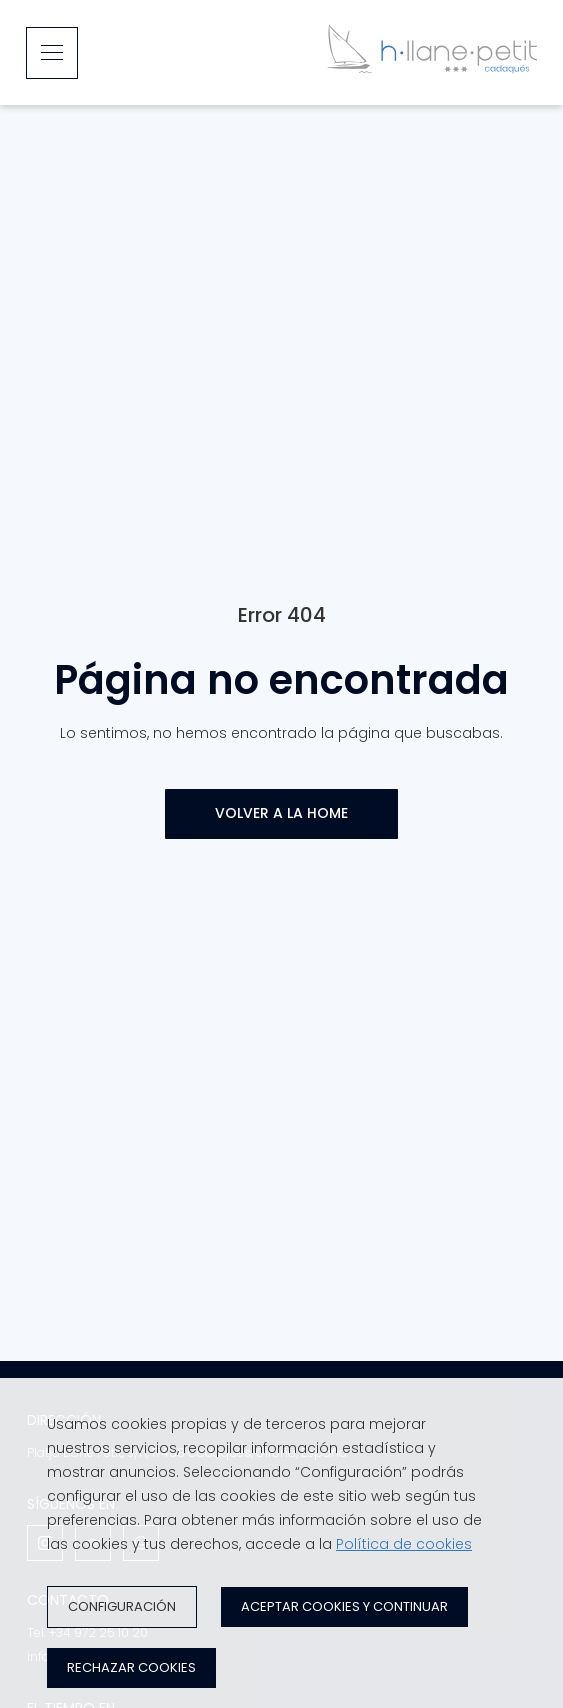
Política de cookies (404, 1544)
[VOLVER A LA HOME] (281, 814)
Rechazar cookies (131, 1667)
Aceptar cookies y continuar (344, 1606)
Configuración (122, 1606)
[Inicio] (432, 52)
